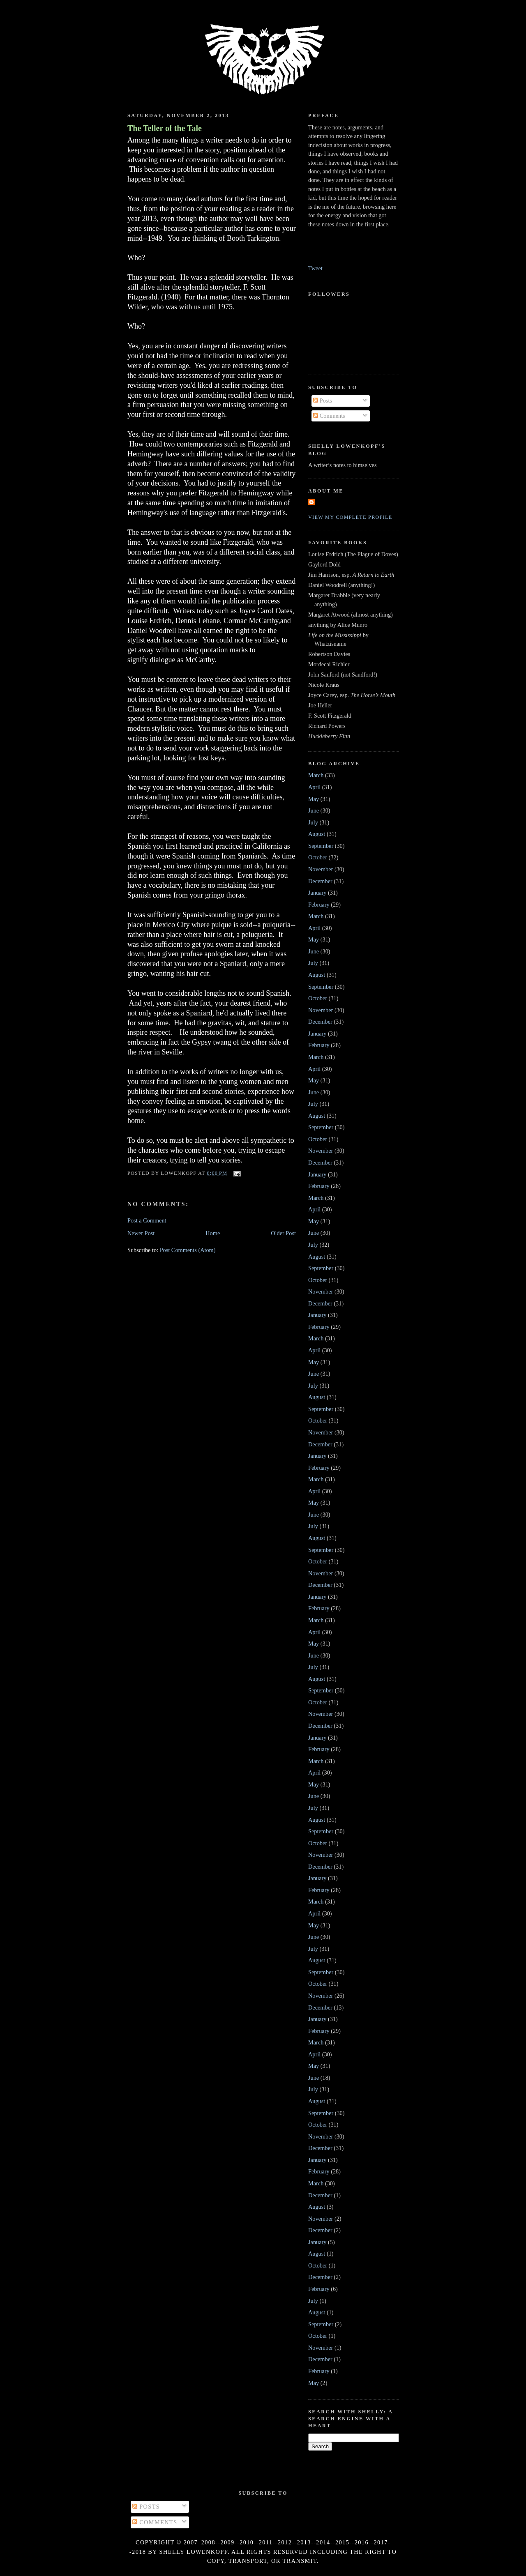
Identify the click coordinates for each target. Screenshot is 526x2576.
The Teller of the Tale (164, 128)
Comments (329, 415)
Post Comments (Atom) (188, 1250)
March (315, 775)
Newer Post (141, 1233)
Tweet (315, 268)
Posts (322, 400)
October (317, 857)
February (319, 904)
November (320, 869)
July (313, 822)
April (314, 787)
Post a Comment (146, 1220)
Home (212, 1233)
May (313, 799)
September (320, 846)
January (317, 892)
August (316, 834)
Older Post (283, 1233)
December (320, 881)
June (313, 810)
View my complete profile (350, 517)
